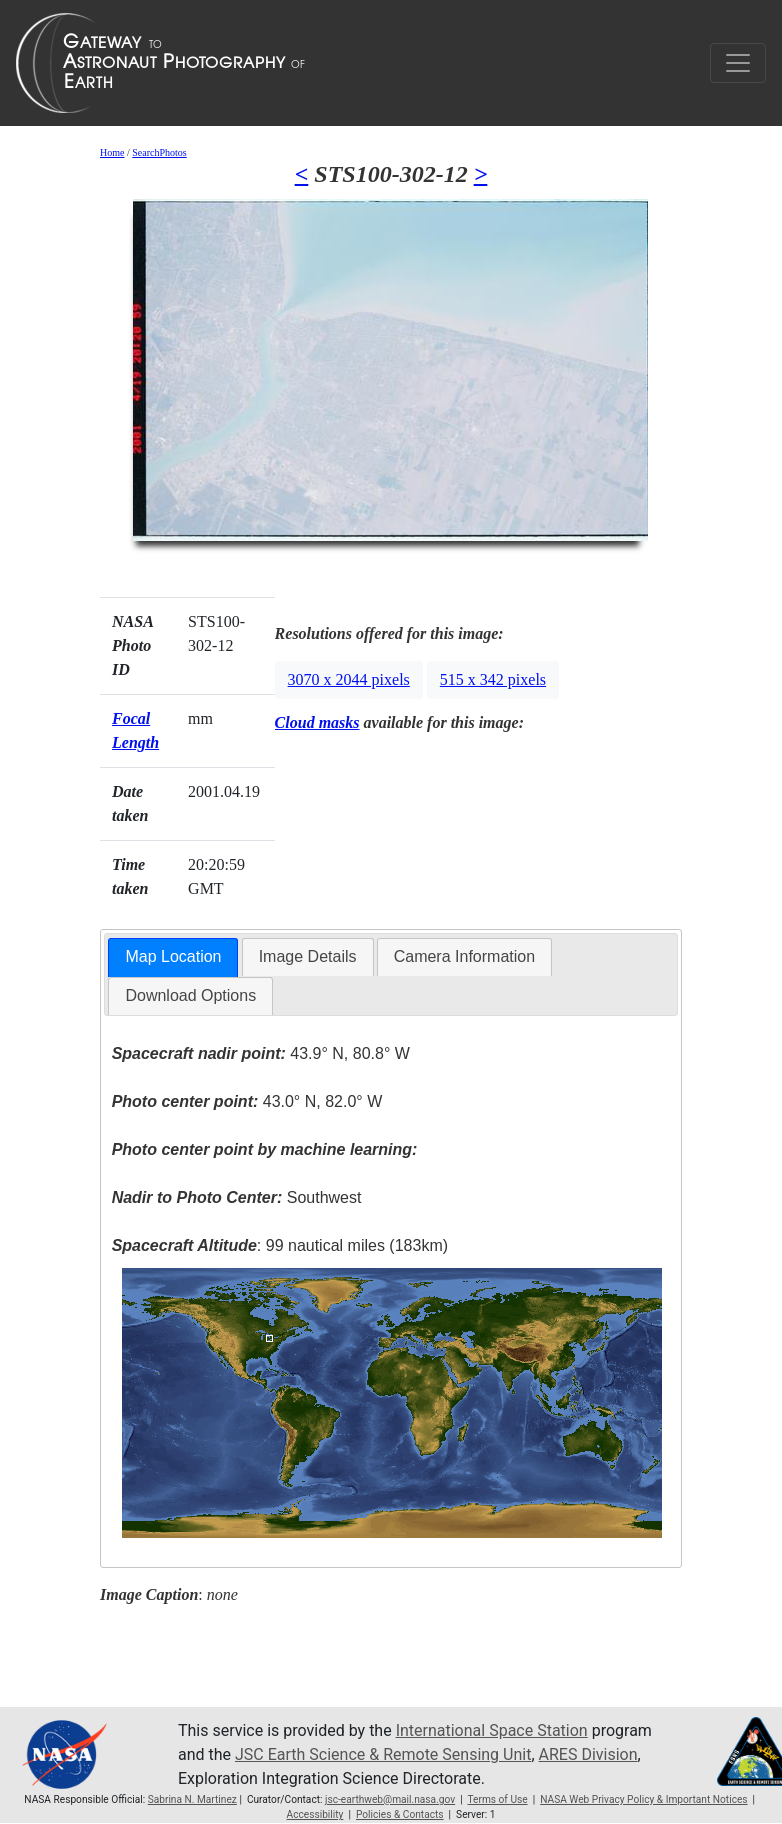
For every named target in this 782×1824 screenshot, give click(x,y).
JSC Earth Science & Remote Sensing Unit (383, 1754)
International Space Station (492, 1730)
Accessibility (315, 1814)
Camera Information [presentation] (464, 956)
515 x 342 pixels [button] (493, 679)
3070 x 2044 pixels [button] (349, 679)
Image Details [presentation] (308, 956)
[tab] (173, 957)
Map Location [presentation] (173, 956)
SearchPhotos (159, 152)
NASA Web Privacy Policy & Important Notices (643, 1799)
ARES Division (588, 1754)
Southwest (237, 1197)
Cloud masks (317, 722)
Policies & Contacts (400, 1814)
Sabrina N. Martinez (192, 1799)
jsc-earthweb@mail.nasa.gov (390, 1799)
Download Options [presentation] (190, 995)
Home (112, 152)
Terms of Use (497, 1799)
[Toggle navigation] (738, 63)
